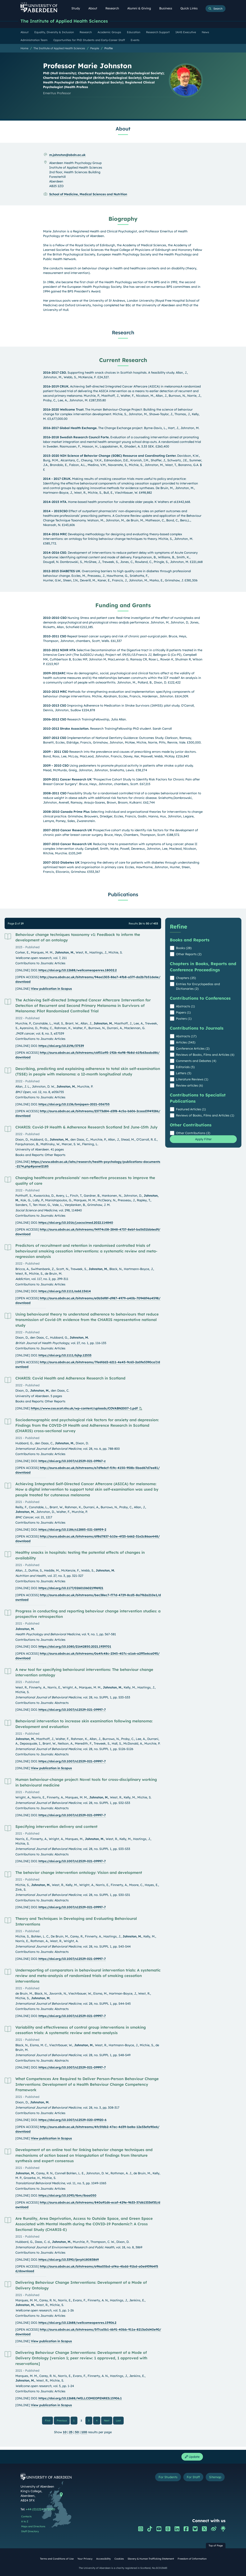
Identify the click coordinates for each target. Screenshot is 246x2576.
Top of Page (216, 2545)
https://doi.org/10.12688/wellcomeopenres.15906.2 (77, 2323)
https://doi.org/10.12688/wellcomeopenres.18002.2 (77, 970)
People (94, 48)
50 (77, 2432)
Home (24, 48)
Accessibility (103, 2559)
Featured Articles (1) (191, 1109)
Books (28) (184, 948)
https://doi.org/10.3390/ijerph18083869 (68, 2260)
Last (120, 2420)
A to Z (24, 2521)
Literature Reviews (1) (192, 1079)
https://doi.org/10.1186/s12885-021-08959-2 (72, 1530)
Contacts (26, 2516)
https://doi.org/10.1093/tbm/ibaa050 (67, 2195)
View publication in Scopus (51, 989)
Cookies (119, 2559)
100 (84, 2432)
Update (192, 2457)
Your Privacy (84, 2559)
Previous (63, 2420)
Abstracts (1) (185, 1006)
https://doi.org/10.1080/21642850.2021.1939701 (74, 1646)
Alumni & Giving (141, 8)
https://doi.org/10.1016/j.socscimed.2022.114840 (75, 1223)
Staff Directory (30, 2531)
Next (108, 2420)
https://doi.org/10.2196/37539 (61, 1046)
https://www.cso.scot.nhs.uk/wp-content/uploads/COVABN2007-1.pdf (84, 1408)
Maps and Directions (33, 2526)
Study (77, 8)
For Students (168, 2477)
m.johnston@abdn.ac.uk (67, 155)
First (49, 2420)
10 (65, 2432)
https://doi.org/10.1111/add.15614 (64, 1291)
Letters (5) (183, 1073)
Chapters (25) (186, 978)
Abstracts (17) (186, 1036)
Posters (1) (184, 1019)
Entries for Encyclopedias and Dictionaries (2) (198, 986)
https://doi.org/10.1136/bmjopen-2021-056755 (74, 1104)
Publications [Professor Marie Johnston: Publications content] (123, 894)
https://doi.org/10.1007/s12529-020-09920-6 (72, 2120)
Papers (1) (183, 1012)
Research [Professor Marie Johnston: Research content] (123, 332)
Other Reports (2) (189, 954)
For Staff (193, 2477)
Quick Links (190, 8)
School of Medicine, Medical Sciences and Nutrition (88, 194)
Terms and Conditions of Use (57, 2559)
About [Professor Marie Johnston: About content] (123, 129)
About (94, 8)
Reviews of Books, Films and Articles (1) (205, 1115)
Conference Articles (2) (193, 1048)
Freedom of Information (192, 2559)
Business (167, 8)
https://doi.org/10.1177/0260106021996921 (70, 1588)
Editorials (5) (185, 1067)
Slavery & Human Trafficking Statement (151, 2559)
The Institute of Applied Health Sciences (64, 21)
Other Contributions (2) (193, 1133)
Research (114, 8)
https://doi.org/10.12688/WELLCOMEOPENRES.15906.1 (80, 2398)
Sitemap (215, 2477)
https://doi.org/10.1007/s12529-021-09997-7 (72, 1710)
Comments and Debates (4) (196, 1061)
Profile (108, 48)
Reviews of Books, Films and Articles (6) (205, 1055)
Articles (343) (185, 1042)
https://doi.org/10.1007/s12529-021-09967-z (72, 1461)
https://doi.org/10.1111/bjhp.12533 (64, 1355)
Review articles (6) (189, 1085)
